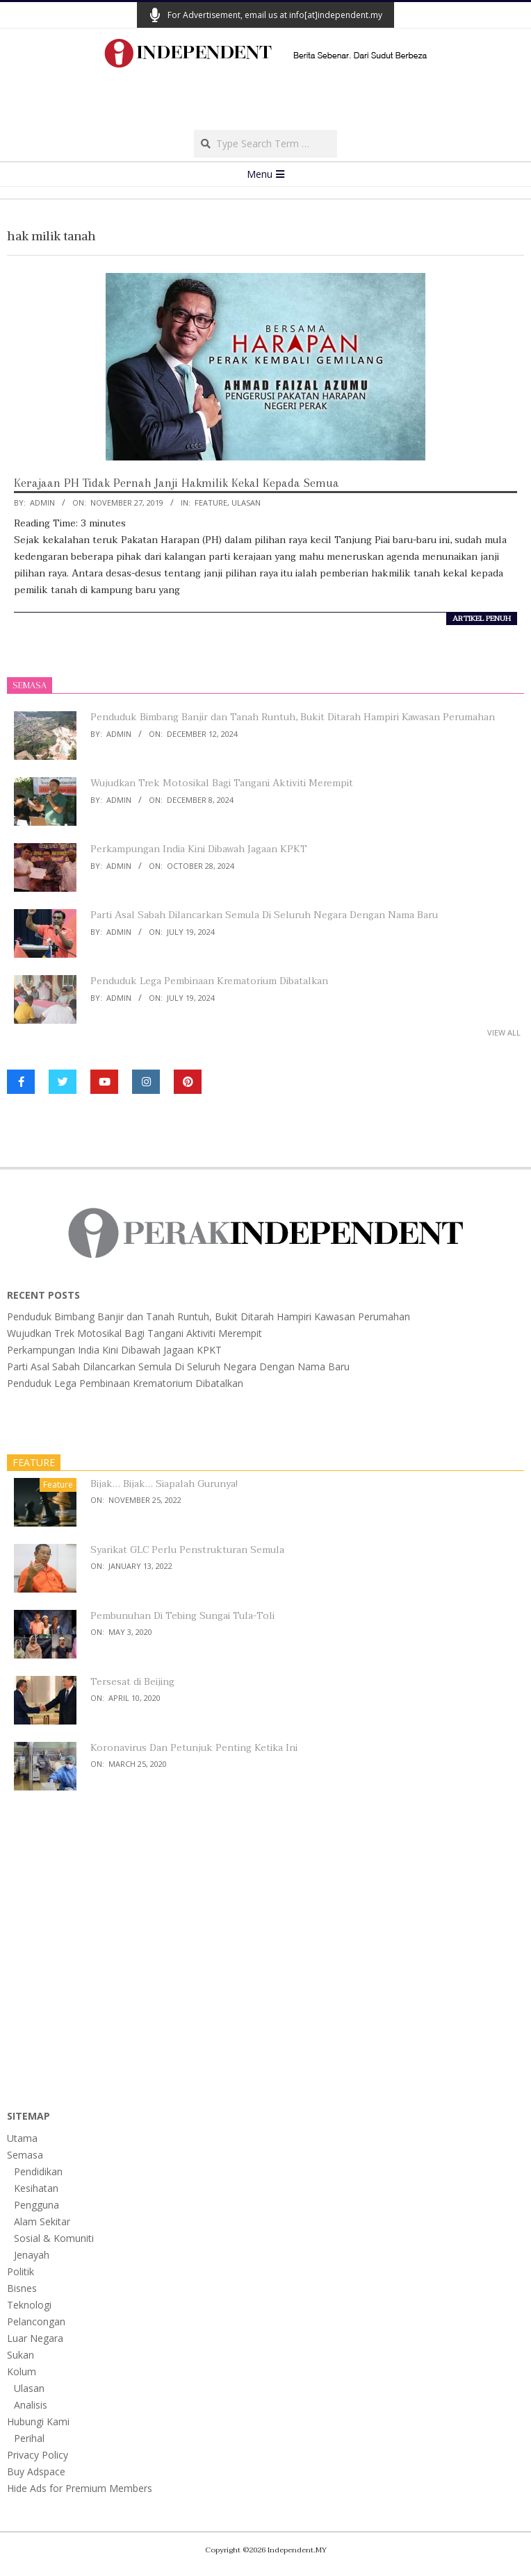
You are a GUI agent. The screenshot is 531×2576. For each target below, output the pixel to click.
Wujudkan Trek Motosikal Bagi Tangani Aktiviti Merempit (221, 783)
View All (504, 1032)
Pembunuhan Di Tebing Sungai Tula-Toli (182, 1616)
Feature (211, 502)
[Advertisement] (265, 103)
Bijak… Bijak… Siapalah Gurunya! (164, 1484)
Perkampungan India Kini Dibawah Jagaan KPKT (198, 849)
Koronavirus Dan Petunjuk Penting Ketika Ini (193, 1748)
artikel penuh (481, 619)
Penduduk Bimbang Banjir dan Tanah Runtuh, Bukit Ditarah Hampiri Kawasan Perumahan (292, 717)
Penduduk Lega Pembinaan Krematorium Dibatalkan (209, 981)
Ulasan (246, 502)
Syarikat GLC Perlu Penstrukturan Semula (187, 1550)
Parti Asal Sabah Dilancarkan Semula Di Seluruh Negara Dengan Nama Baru (264, 915)
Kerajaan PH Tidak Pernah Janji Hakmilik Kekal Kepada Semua (176, 483)
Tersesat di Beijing (132, 1682)
